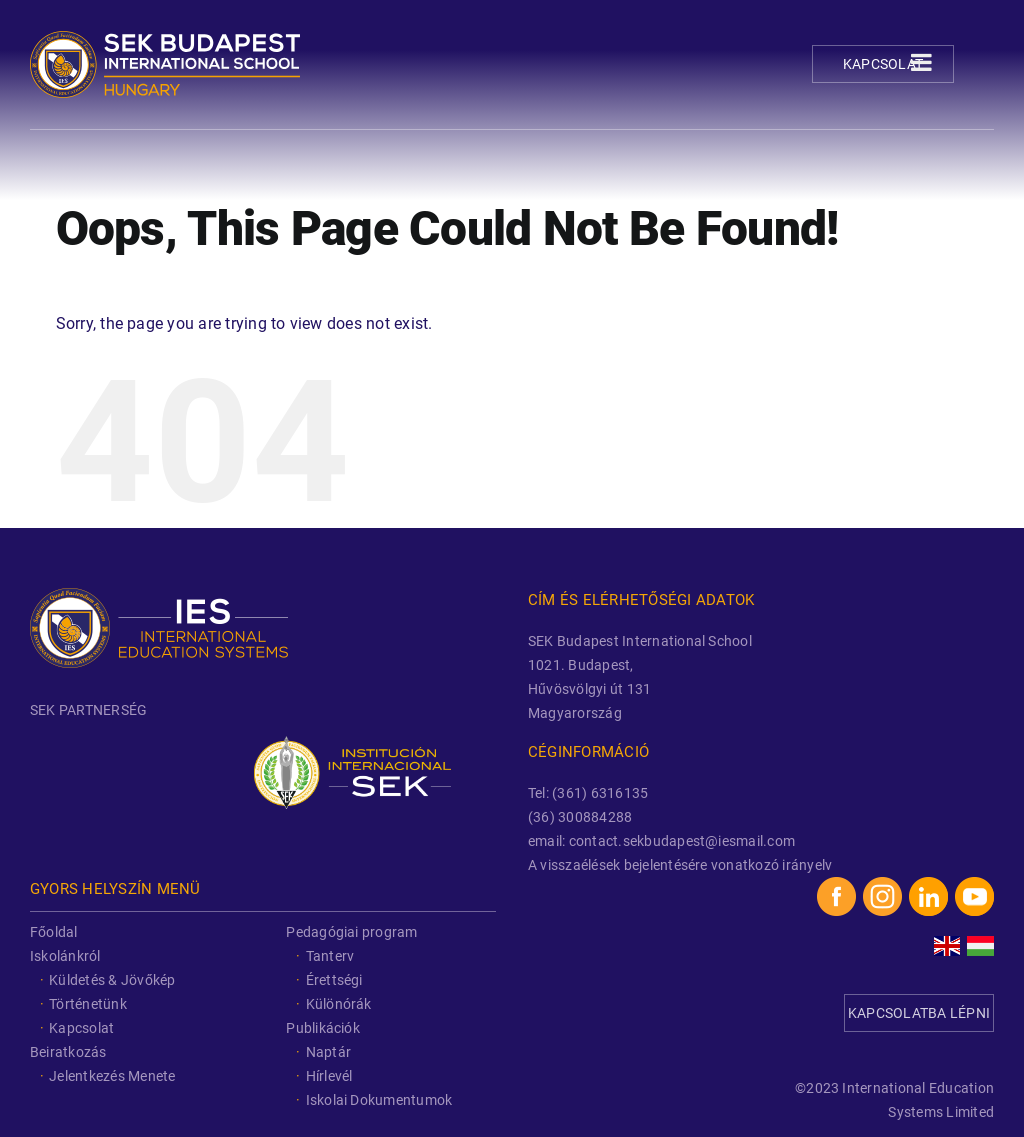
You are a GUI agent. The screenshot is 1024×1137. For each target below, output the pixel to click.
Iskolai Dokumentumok (379, 1100)
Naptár (328, 1052)
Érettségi (334, 980)
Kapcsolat (883, 64)
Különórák (339, 1004)
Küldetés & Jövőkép (112, 980)
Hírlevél (329, 1076)
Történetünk (88, 1004)
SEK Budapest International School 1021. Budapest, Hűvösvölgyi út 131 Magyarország (640, 677)
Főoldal (54, 932)
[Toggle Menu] (921, 62)
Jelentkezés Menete (112, 1076)
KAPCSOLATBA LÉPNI (919, 1013)
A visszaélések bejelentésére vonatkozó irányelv (680, 865)
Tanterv (330, 956)
